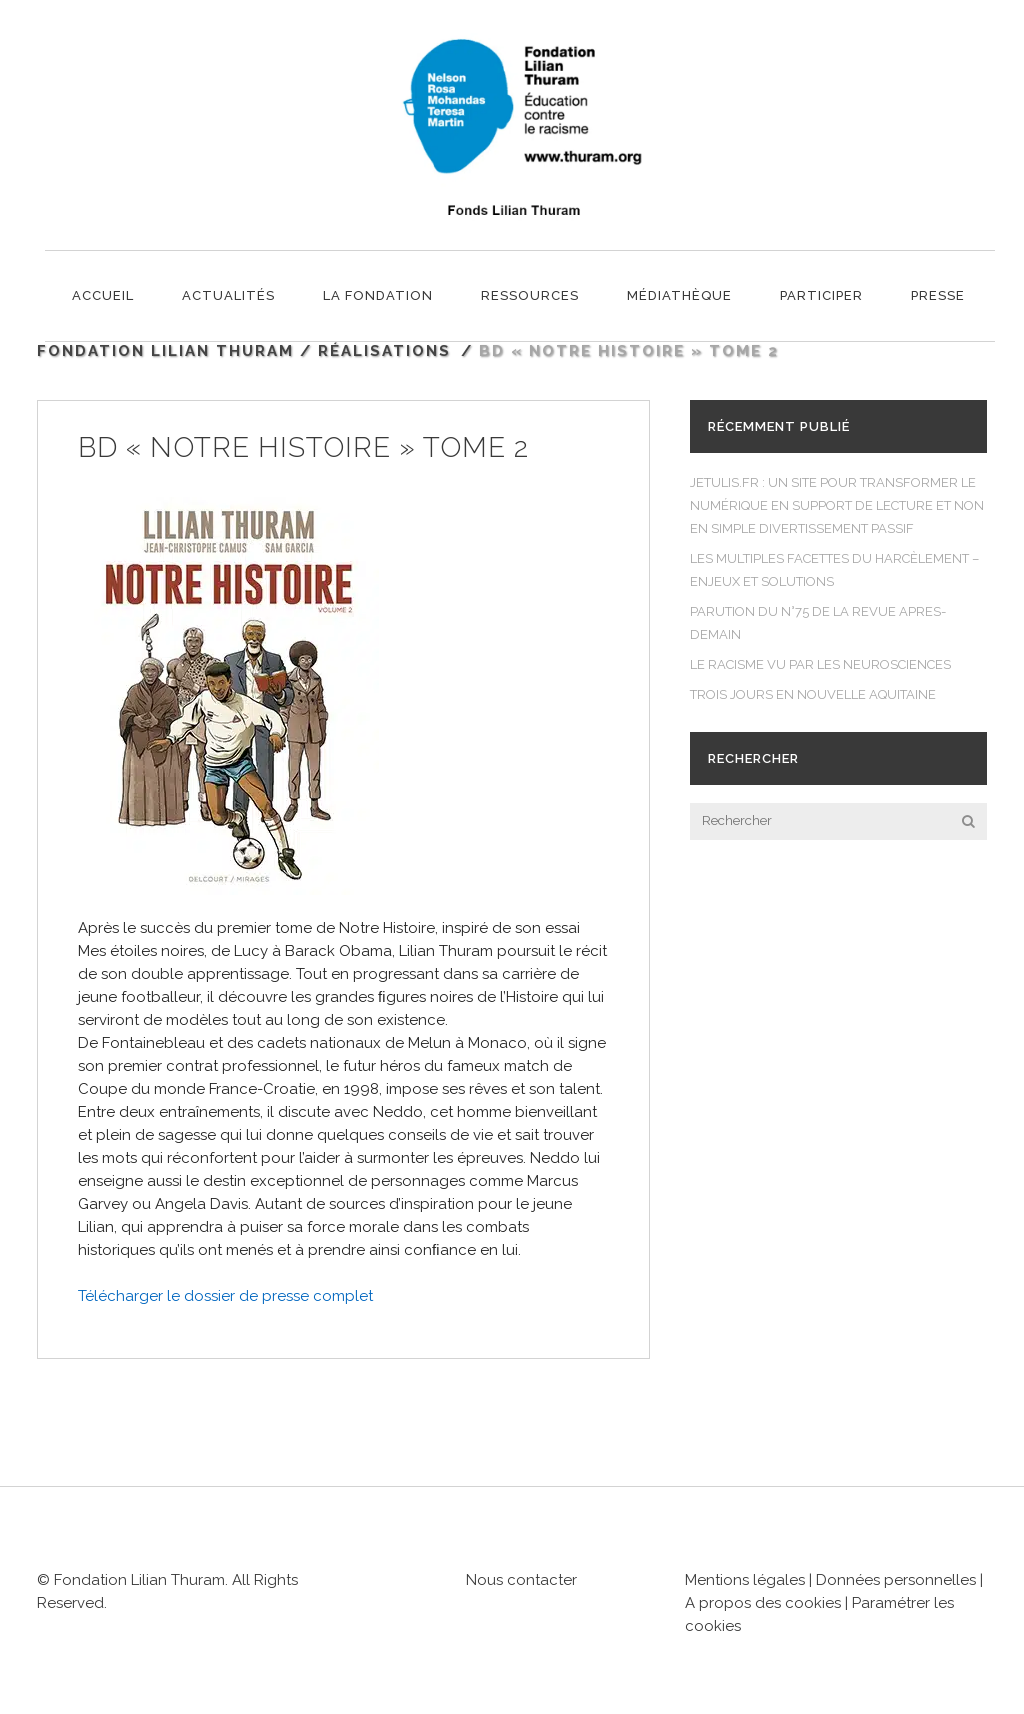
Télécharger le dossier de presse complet (225, 1296)
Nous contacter (521, 1580)
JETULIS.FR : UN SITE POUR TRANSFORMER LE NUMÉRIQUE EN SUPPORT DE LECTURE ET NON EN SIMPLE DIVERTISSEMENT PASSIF (837, 505)
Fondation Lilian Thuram (165, 351)
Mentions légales (745, 1580)
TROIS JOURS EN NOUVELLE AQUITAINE (813, 694)
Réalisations (384, 351)
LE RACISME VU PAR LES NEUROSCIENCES (820, 664)
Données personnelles (896, 1580)
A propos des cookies (765, 1603)
